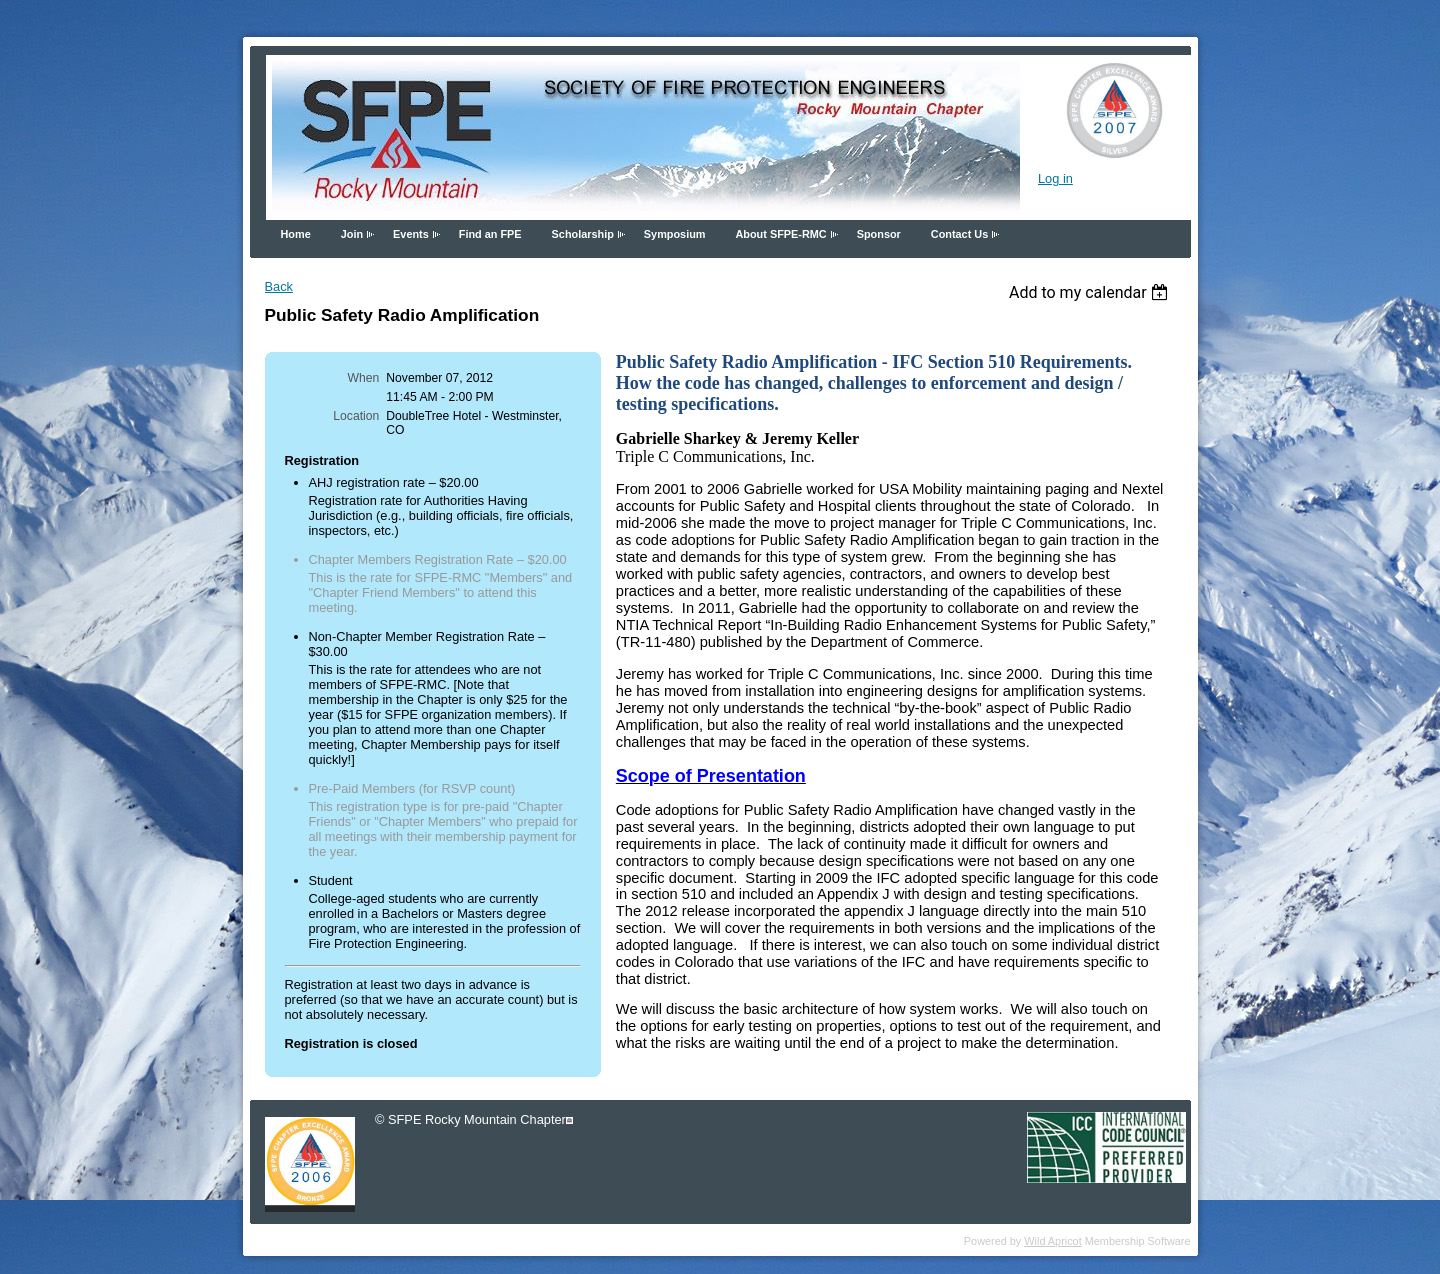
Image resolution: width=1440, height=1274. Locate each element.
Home (296, 234)
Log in (1055, 178)
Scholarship (583, 234)
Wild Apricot (1052, 1241)
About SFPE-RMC (780, 234)
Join (352, 234)
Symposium (675, 234)
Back (279, 286)
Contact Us (959, 234)
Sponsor (879, 234)
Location (356, 416)
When (364, 378)
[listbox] (1091, 292)
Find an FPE (490, 234)
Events (411, 234)
